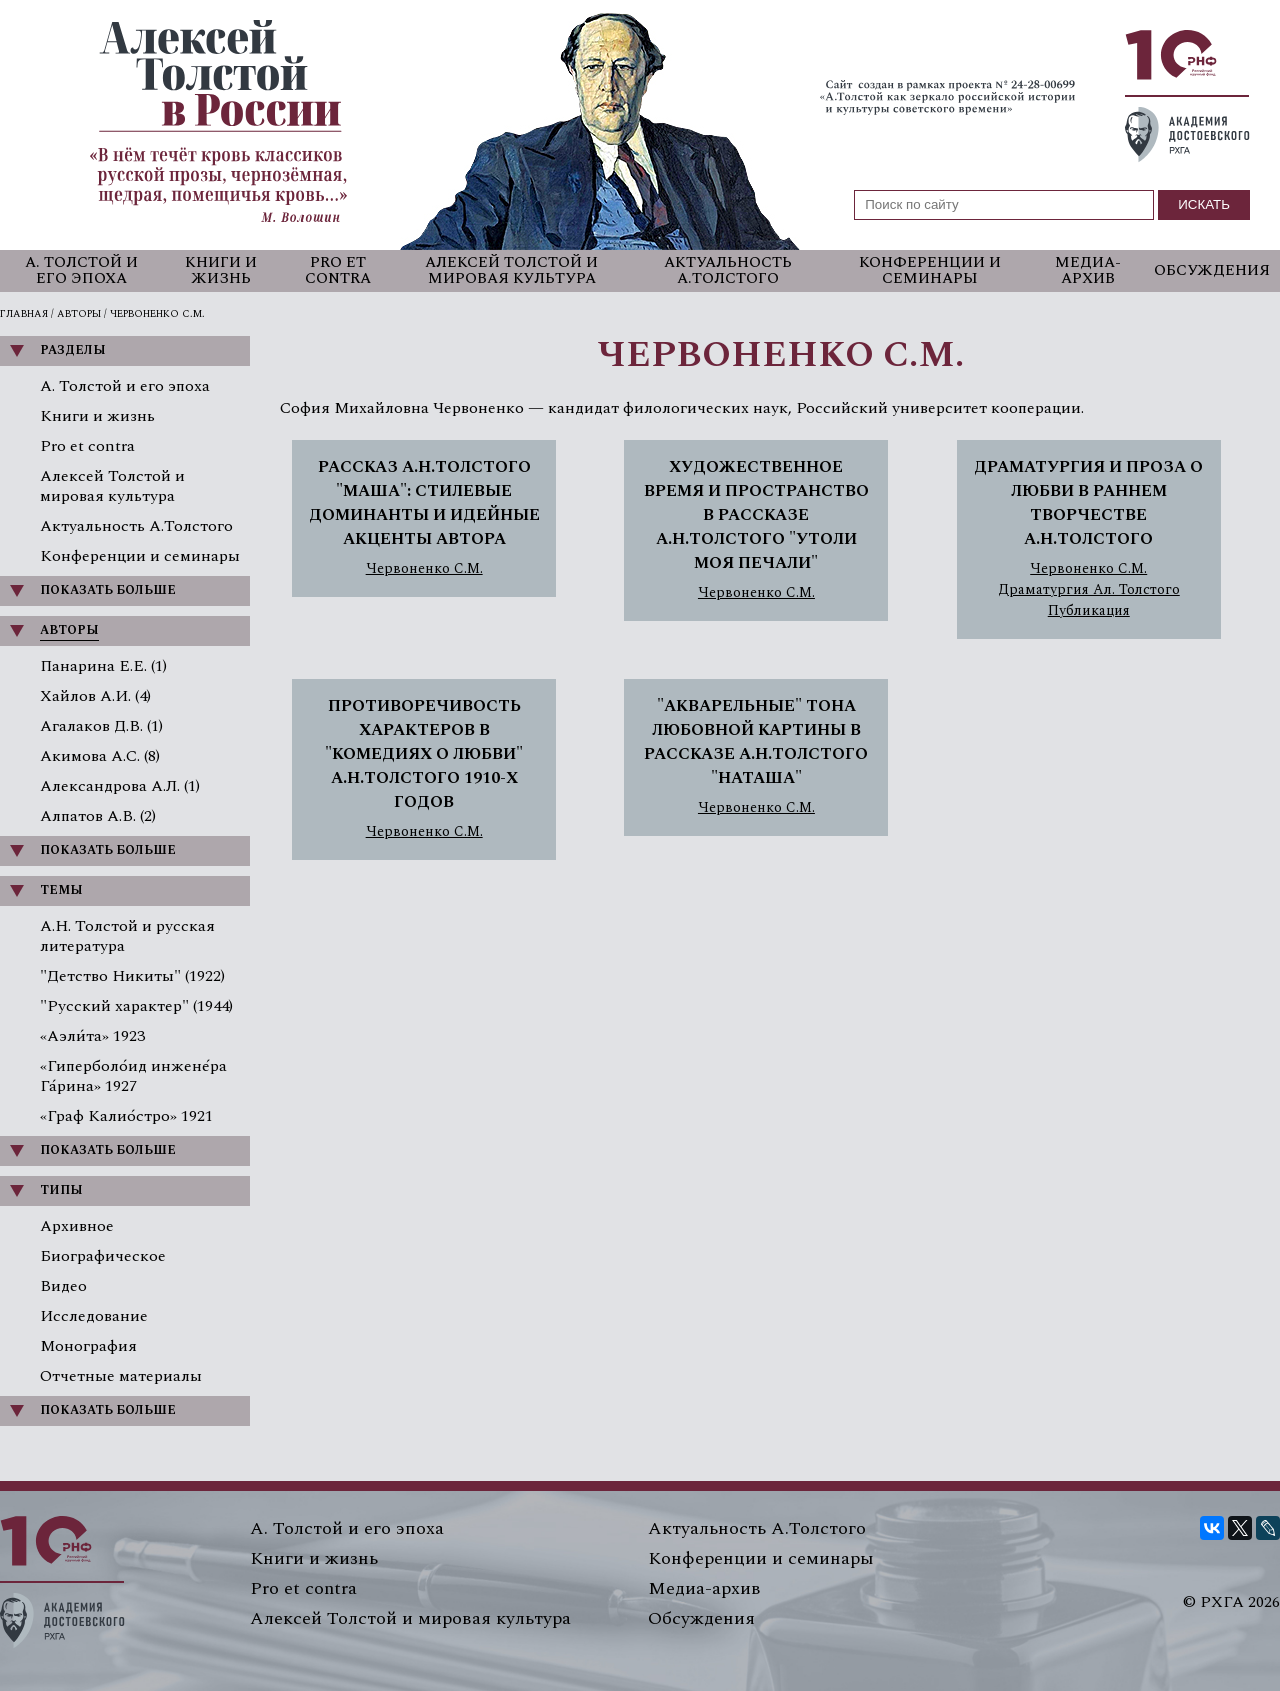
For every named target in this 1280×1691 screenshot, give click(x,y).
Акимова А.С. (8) (100, 756)
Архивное (77, 1226)
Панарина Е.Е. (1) (103, 666)
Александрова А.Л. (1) (120, 786)
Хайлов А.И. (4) (95, 696)
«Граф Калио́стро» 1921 (126, 1116)
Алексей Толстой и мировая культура (511, 271)
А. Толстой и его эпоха (81, 271)
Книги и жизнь (221, 271)
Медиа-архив (1088, 271)
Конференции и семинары (930, 271)
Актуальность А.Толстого (728, 271)
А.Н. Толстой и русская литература (127, 936)
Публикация (1089, 611)
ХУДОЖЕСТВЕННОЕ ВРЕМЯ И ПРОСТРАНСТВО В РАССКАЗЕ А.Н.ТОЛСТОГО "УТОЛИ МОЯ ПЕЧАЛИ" (756, 515)
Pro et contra (338, 271)
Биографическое (103, 1256)
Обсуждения (1212, 271)
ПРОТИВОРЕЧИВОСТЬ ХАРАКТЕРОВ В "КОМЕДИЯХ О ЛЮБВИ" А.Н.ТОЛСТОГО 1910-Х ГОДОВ (424, 754)
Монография (88, 1346)
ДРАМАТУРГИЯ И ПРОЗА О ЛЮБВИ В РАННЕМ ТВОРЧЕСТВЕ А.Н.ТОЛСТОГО (1088, 503)
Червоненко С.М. (424, 569)
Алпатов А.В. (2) (98, 816)
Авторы (79, 314)
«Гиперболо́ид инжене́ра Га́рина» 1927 (133, 1076)
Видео (63, 1286)
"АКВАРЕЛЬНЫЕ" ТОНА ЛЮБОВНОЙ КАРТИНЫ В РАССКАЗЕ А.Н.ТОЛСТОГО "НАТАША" (756, 742)
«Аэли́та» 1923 (92, 1036)
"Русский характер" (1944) (136, 1006)
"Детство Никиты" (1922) (132, 976)
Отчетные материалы (121, 1376)
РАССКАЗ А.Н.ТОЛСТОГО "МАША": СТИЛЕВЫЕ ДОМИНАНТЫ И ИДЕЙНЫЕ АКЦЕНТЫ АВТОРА (424, 503)
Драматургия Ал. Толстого (1089, 590)
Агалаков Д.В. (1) (101, 726)
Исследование (94, 1316)
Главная (24, 314)
